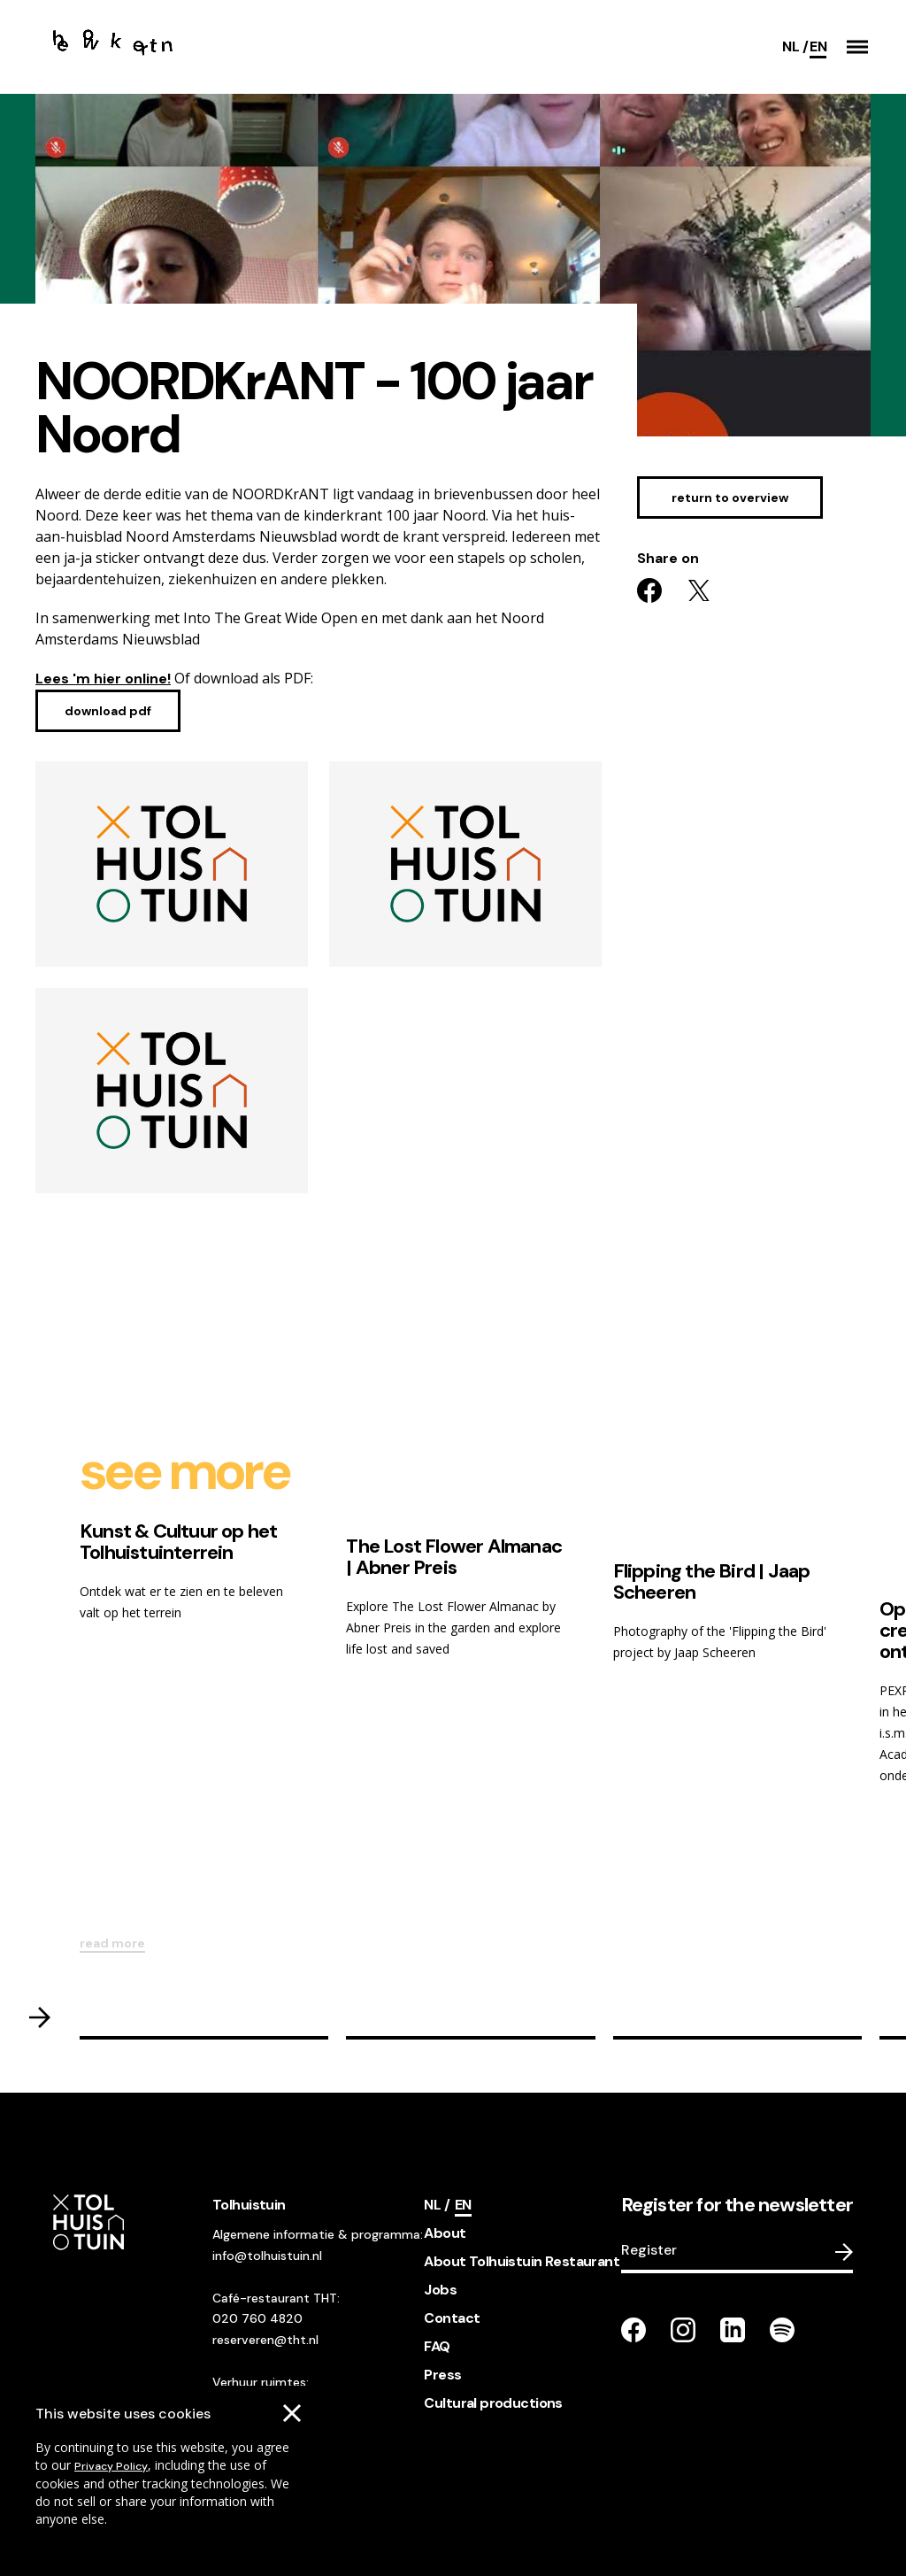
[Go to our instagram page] (683, 2330)
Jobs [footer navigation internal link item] (440, 2289)
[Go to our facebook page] (633, 2330)
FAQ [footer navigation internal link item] (436, 2346)
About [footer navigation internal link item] (444, 2233)
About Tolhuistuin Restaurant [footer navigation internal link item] (521, 2261)
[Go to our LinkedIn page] (732, 2330)
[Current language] (818, 47)
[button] (857, 47)
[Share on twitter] (699, 590)
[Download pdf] (107, 711)
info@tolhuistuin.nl (267, 2256)
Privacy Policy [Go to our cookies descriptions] (111, 2466)
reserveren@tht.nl (265, 2340)
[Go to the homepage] (113, 47)
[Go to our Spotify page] (782, 2330)
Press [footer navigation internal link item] (442, 2374)
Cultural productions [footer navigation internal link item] (493, 2403)
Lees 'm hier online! (103, 678)
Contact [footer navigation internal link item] (452, 2318)
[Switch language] (795, 47)
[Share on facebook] (649, 590)
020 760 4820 (257, 2318)
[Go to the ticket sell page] (730, 497)
